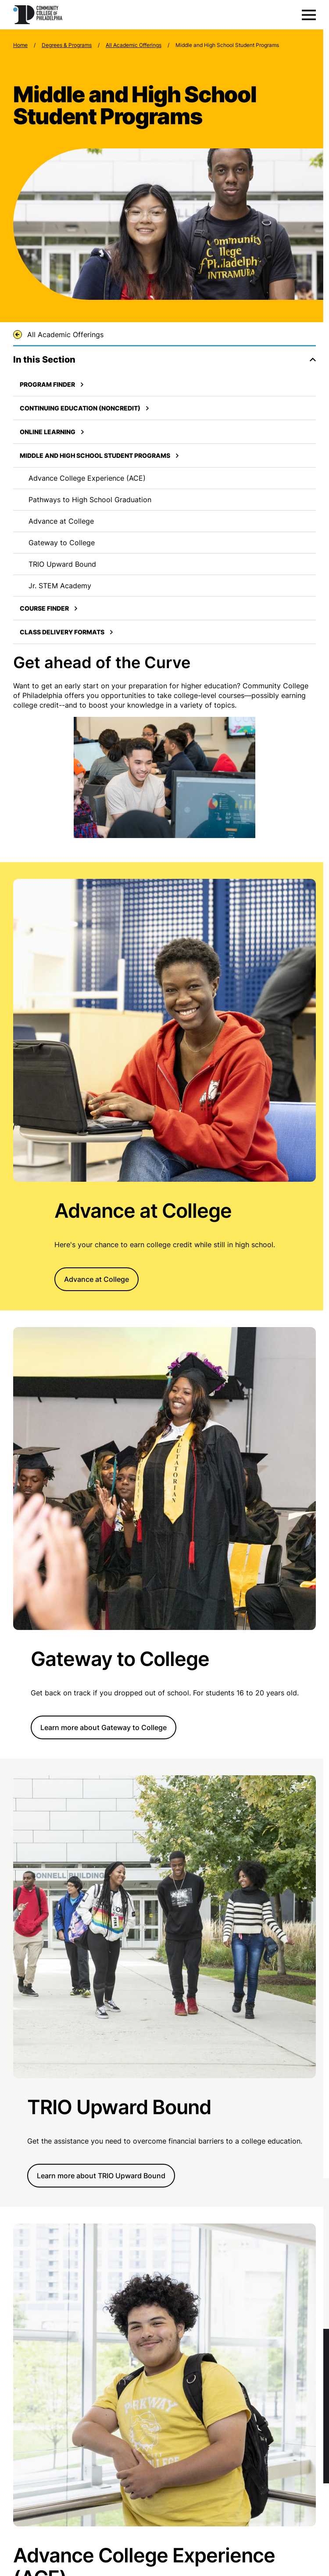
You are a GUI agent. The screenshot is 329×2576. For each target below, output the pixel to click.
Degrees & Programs (67, 45)
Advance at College (96, 1279)
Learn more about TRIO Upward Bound (101, 2175)
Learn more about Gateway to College (103, 1727)
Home (20, 45)
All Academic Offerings (133, 45)
